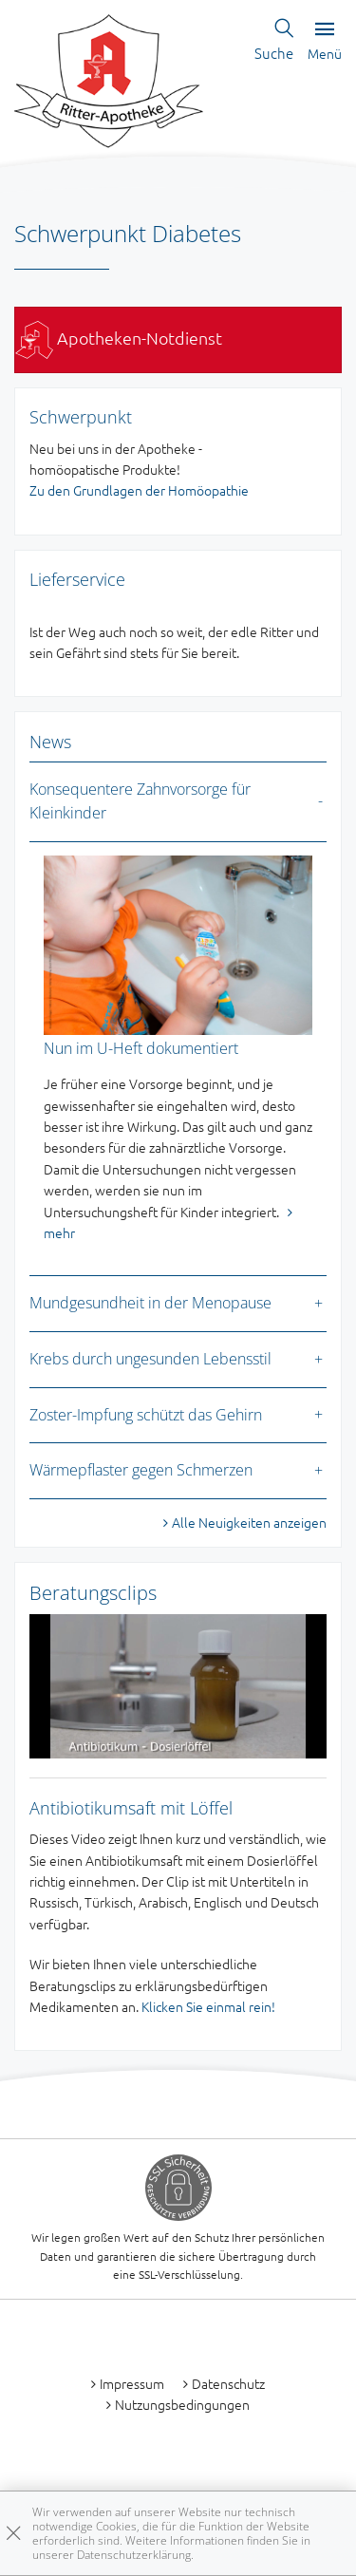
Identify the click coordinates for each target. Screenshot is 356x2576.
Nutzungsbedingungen (182, 2404)
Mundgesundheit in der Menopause (150, 1302)
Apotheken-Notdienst (118, 337)
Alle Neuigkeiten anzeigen (249, 1522)
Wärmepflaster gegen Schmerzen (141, 1469)
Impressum (132, 2383)
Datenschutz (228, 2383)
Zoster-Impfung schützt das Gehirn (145, 1414)
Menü (325, 42)
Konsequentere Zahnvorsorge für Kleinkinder (140, 801)
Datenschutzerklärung (134, 2555)
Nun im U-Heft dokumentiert (141, 1048)
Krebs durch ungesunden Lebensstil (150, 1358)
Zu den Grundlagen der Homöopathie (139, 489)
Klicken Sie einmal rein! (208, 2006)
